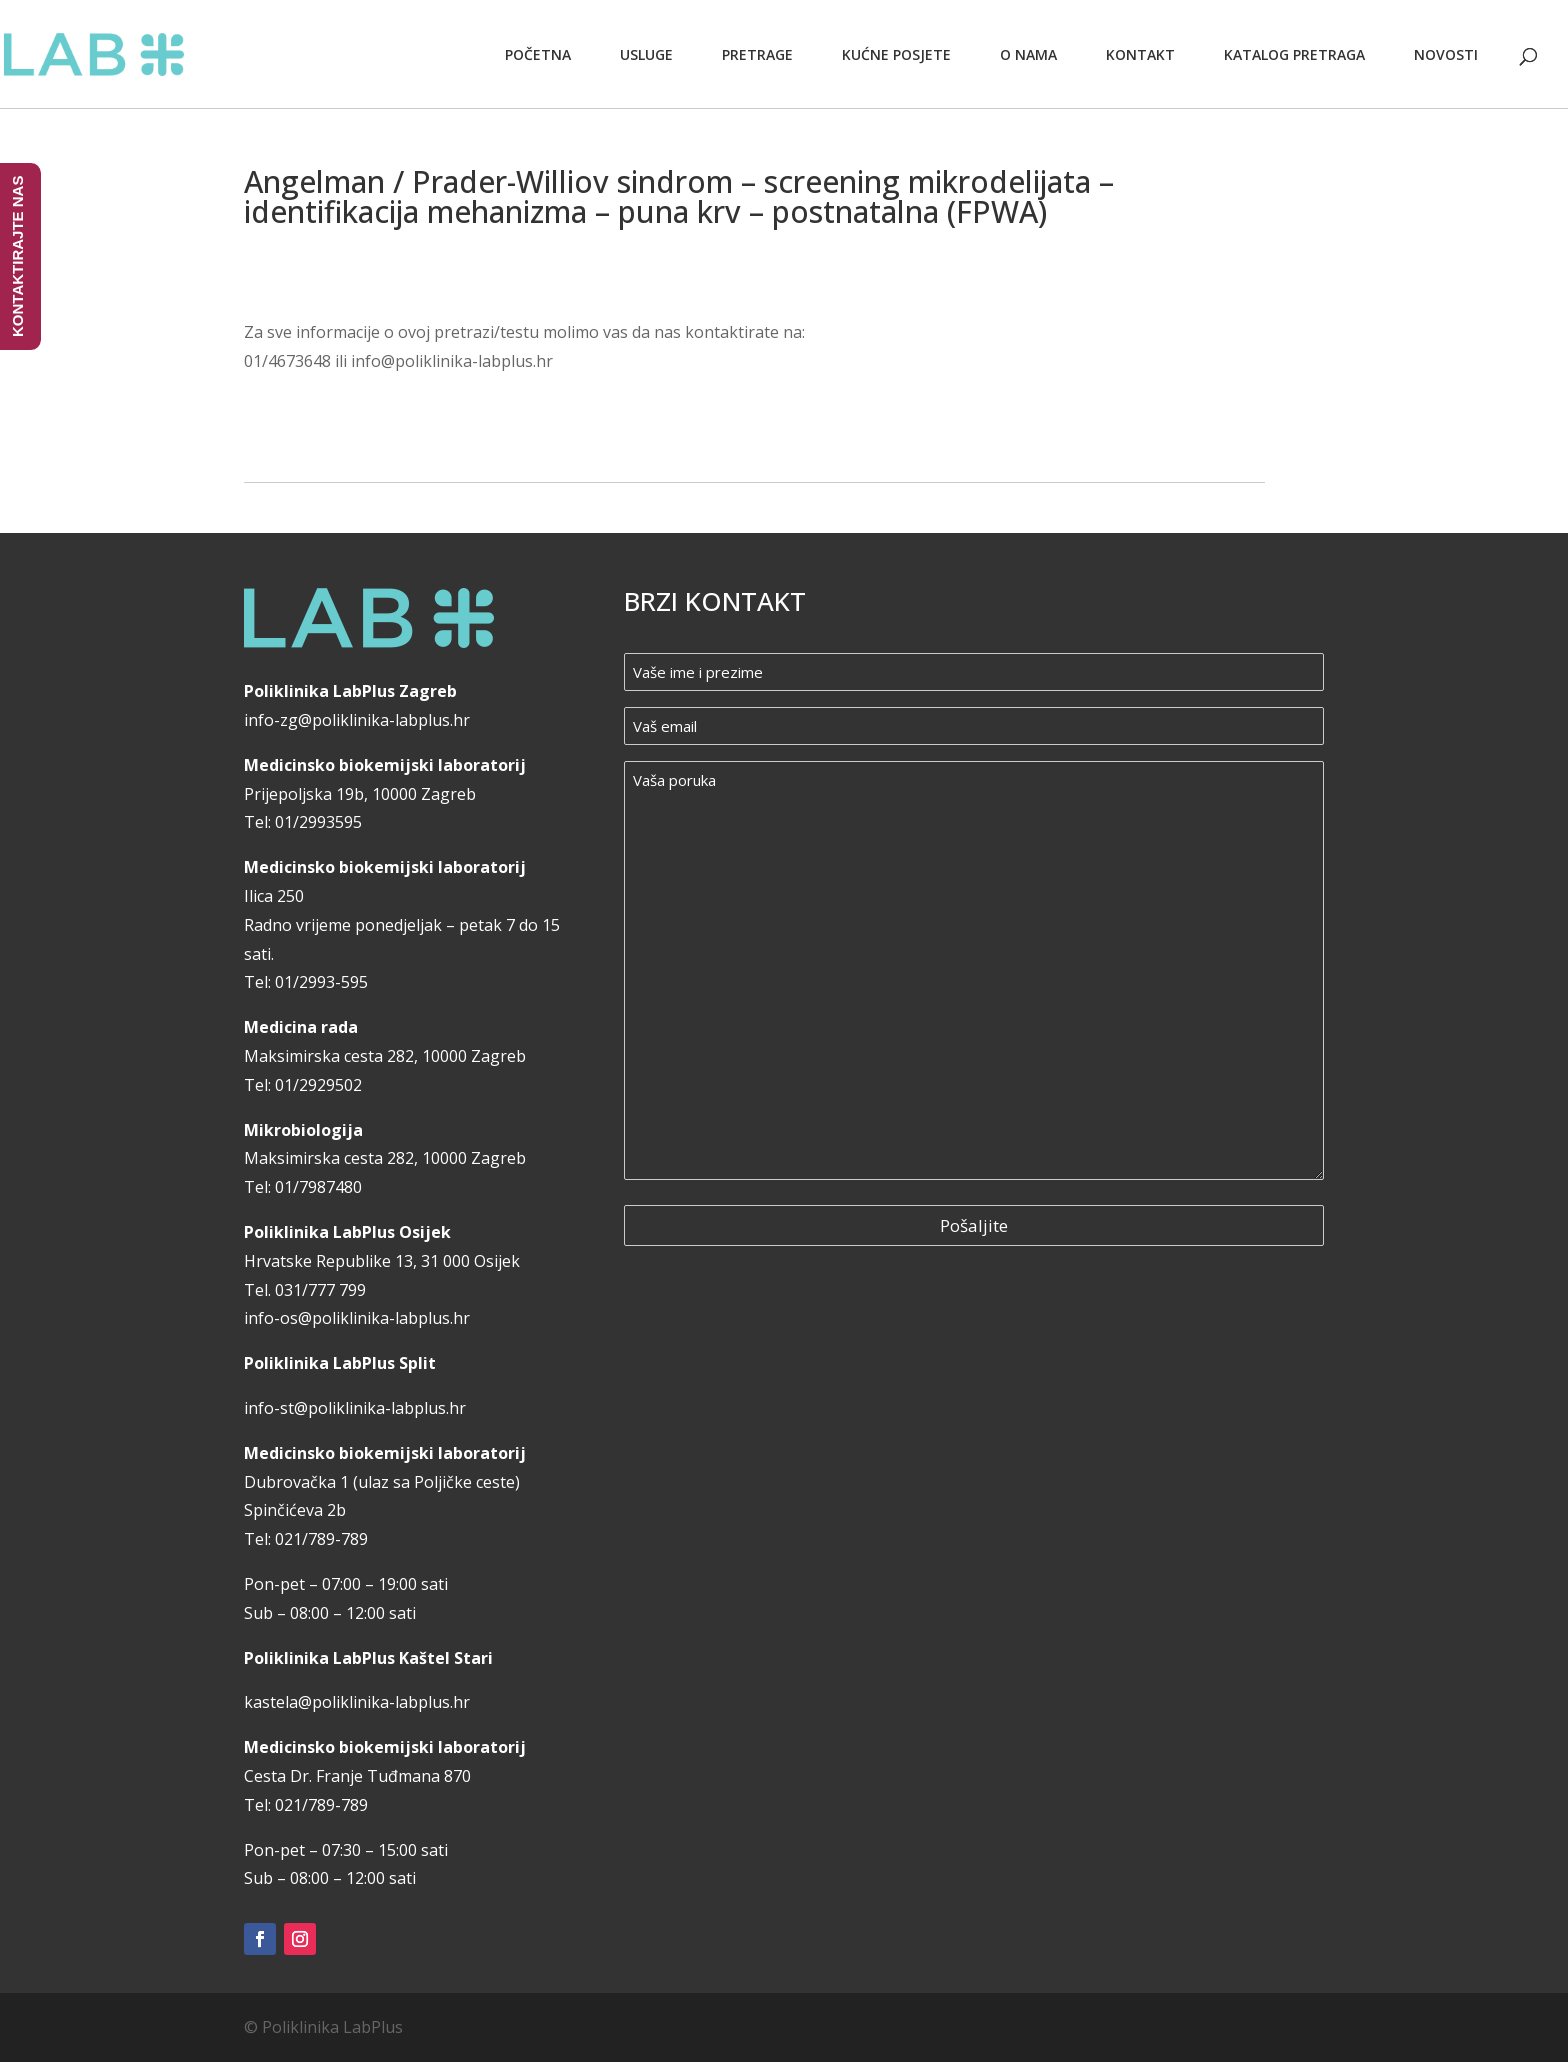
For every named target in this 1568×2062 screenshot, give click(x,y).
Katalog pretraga (1294, 54)
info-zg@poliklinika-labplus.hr (357, 720)
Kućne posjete (896, 54)
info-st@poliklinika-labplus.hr (355, 1408)
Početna (538, 54)
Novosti (1446, 54)
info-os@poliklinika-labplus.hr (357, 1318)
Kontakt (1140, 54)
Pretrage (757, 54)
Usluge (646, 54)
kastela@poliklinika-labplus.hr (357, 1702)
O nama (1028, 54)
